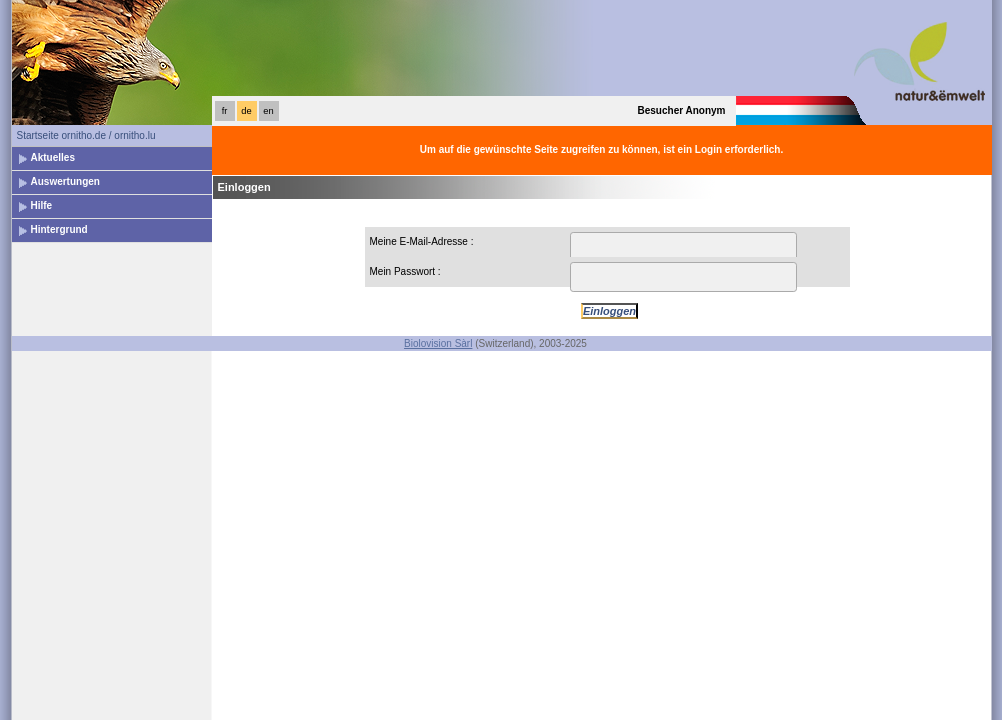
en (268, 111)
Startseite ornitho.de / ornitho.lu (86, 135)
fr (225, 111)
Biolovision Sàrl (438, 343)
